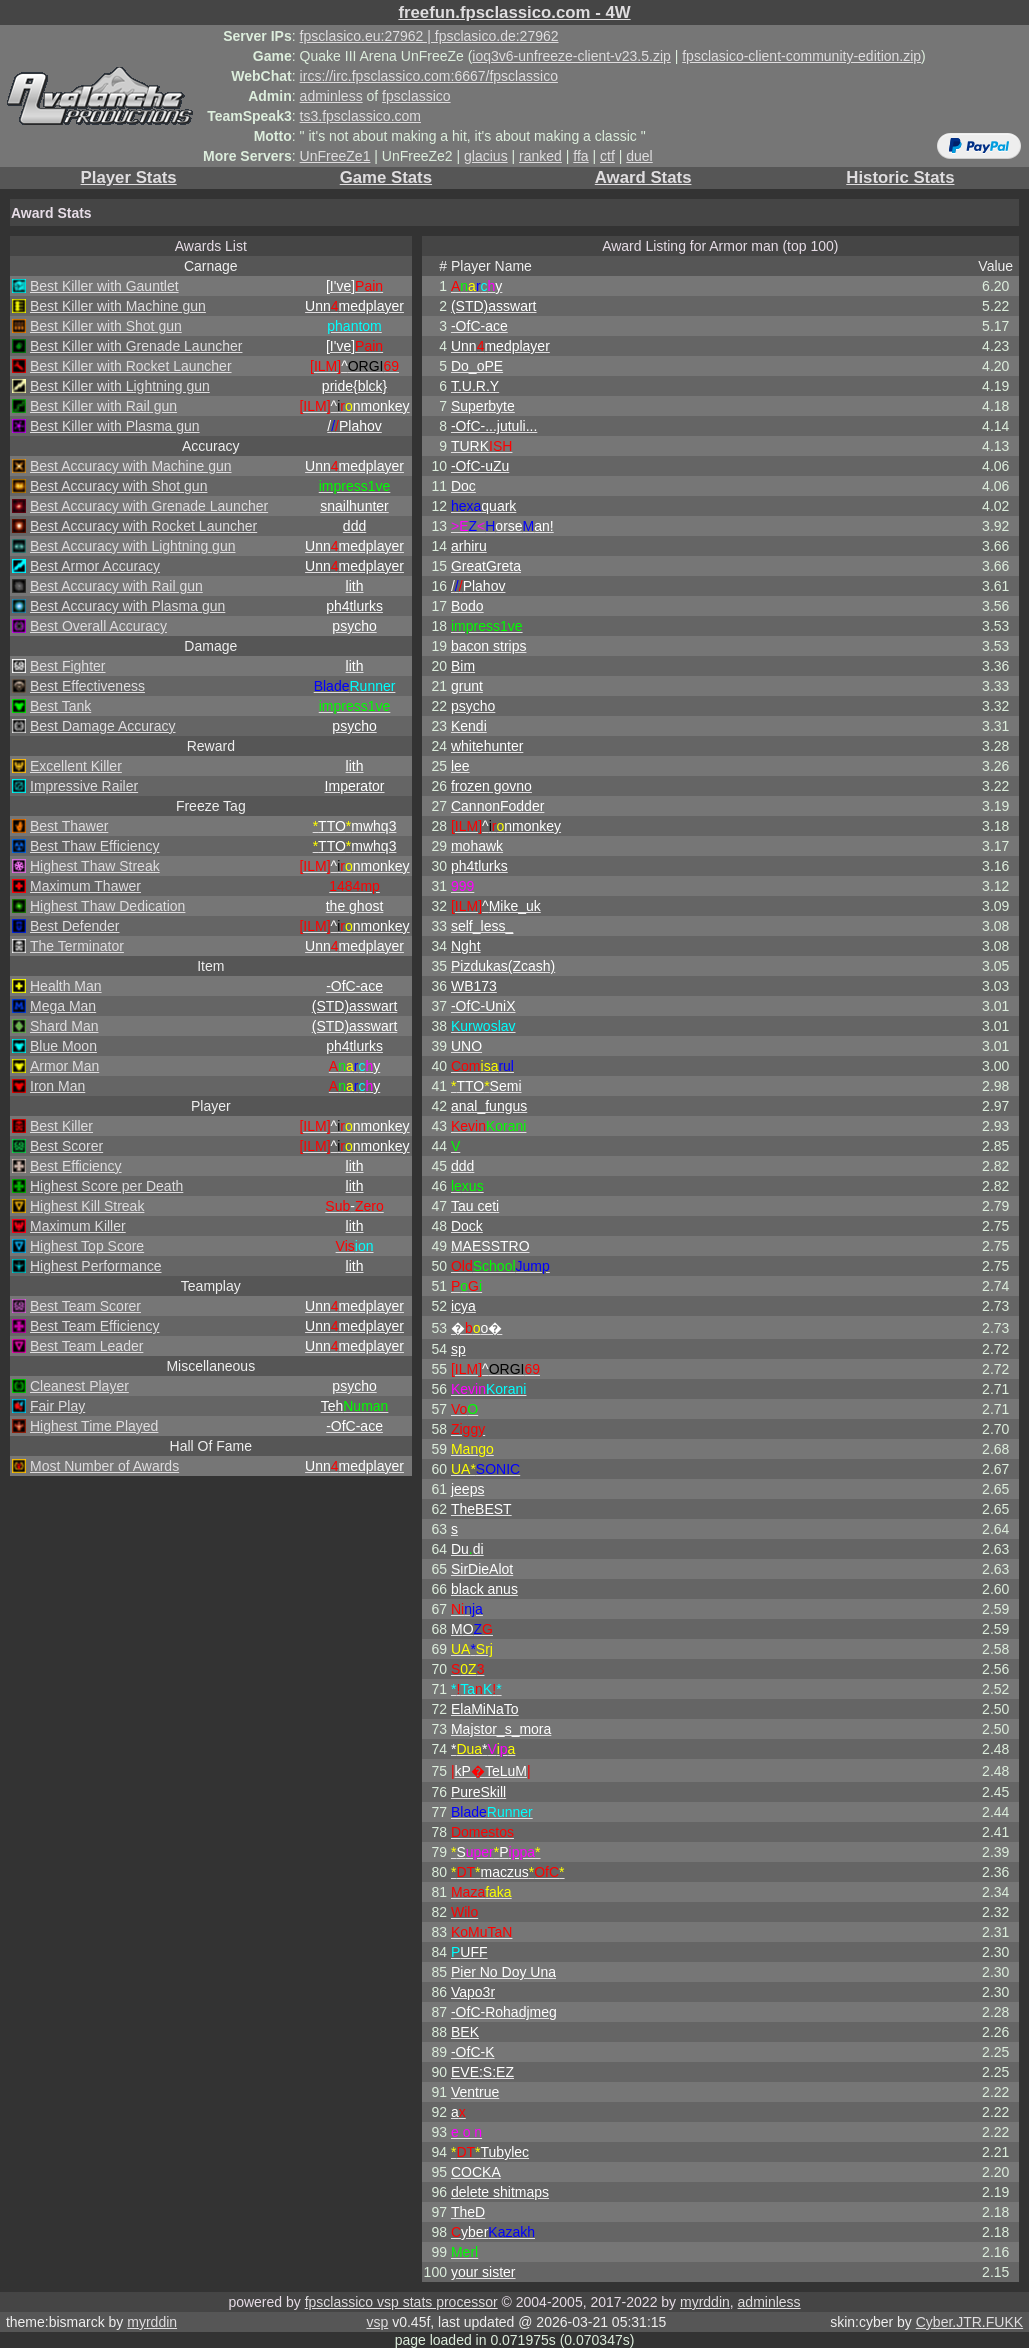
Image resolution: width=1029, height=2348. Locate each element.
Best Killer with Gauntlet (104, 286)
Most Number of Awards (104, 1466)
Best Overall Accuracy (98, 626)
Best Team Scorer (85, 1306)
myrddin (705, 2302)
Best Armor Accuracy (95, 566)
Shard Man (64, 1026)
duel (639, 156)
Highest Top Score (87, 1246)
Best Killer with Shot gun (106, 326)
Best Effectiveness (87, 686)
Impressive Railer (84, 786)
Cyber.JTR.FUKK (969, 2322)
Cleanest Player (79, 1386)
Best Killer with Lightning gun (120, 386)
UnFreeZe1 (335, 156)
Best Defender (75, 926)
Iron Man (57, 1086)
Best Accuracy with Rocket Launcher (143, 526)
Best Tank (60, 706)
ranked (540, 156)
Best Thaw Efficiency (94, 846)
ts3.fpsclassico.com (360, 116)
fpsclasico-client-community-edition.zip (801, 56)
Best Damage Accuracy (103, 726)
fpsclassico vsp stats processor (401, 2302)
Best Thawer (69, 826)
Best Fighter (67, 666)
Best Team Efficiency (94, 1326)
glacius (486, 156)
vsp (377, 2322)
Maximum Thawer (85, 886)
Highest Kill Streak (87, 1206)
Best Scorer (66, 1146)
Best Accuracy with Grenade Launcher (149, 506)
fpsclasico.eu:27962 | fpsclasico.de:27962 (429, 36)
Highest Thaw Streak (95, 866)
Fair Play (57, 1406)
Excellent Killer (76, 766)
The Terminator (77, 946)
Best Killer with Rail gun (103, 406)
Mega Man (63, 1006)
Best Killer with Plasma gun (115, 426)
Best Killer (61, 1126)
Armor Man (64, 1066)
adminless (331, 96)
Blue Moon (63, 1046)
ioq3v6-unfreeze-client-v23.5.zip (571, 56)
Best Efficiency (76, 1166)
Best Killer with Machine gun (118, 306)
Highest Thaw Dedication (107, 906)
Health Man (66, 986)
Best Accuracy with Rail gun (116, 586)
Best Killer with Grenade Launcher (136, 346)
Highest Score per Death (106, 1186)
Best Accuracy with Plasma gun (127, 606)
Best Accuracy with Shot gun (118, 486)
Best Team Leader (86, 1346)
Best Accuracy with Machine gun (131, 466)
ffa (580, 156)
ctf (607, 156)
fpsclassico (416, 96)
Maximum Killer (78, 1226)
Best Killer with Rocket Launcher (131, 366)
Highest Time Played (94, 1426)
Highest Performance (96, 1266)
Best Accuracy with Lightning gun (132, 546)
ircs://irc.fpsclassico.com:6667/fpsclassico (429, 76)
